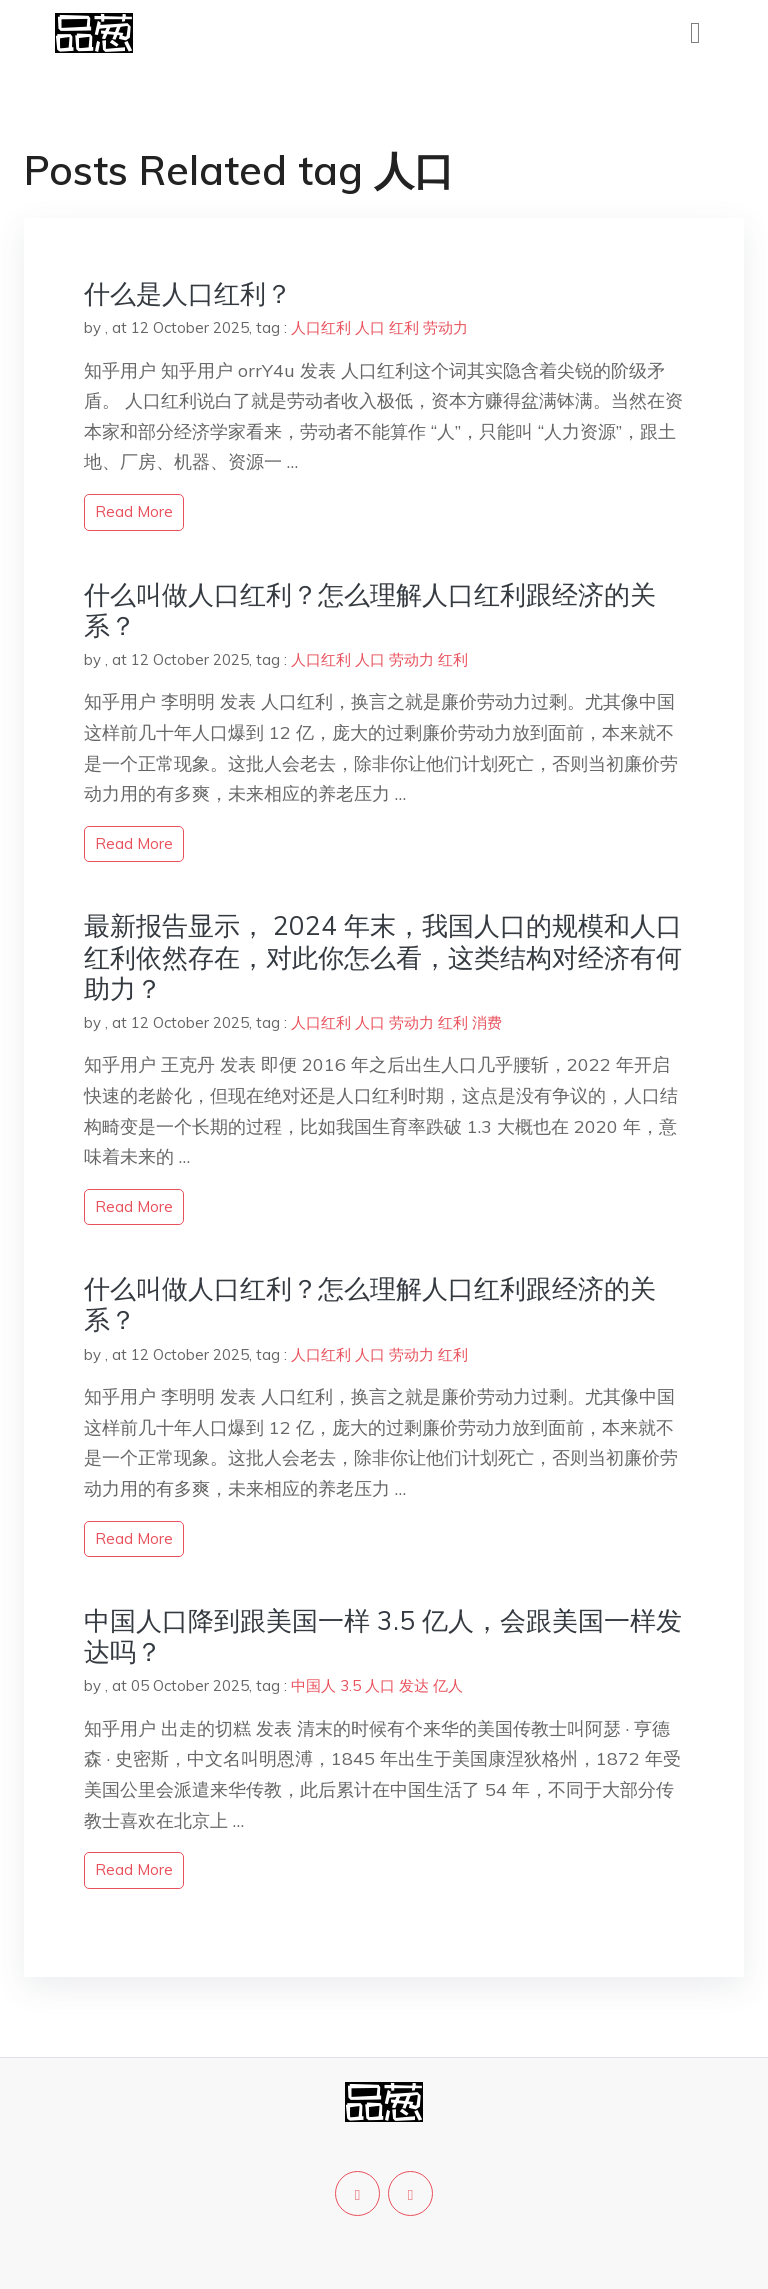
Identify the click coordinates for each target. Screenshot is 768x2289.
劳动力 (445, 327)
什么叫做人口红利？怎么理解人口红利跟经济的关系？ (370, 610)
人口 (370, 327)
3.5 (350, 1685)
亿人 (448, 1685)
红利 (404, 327)
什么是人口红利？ (188, 293)
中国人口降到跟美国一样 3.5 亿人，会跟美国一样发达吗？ (383, 1636)
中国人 (313, 1685)
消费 (487, 1022)
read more (134, 511)
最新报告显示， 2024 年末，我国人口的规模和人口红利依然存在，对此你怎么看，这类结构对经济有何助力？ (383, 956)
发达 (414, 1685)
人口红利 (321, 327)
